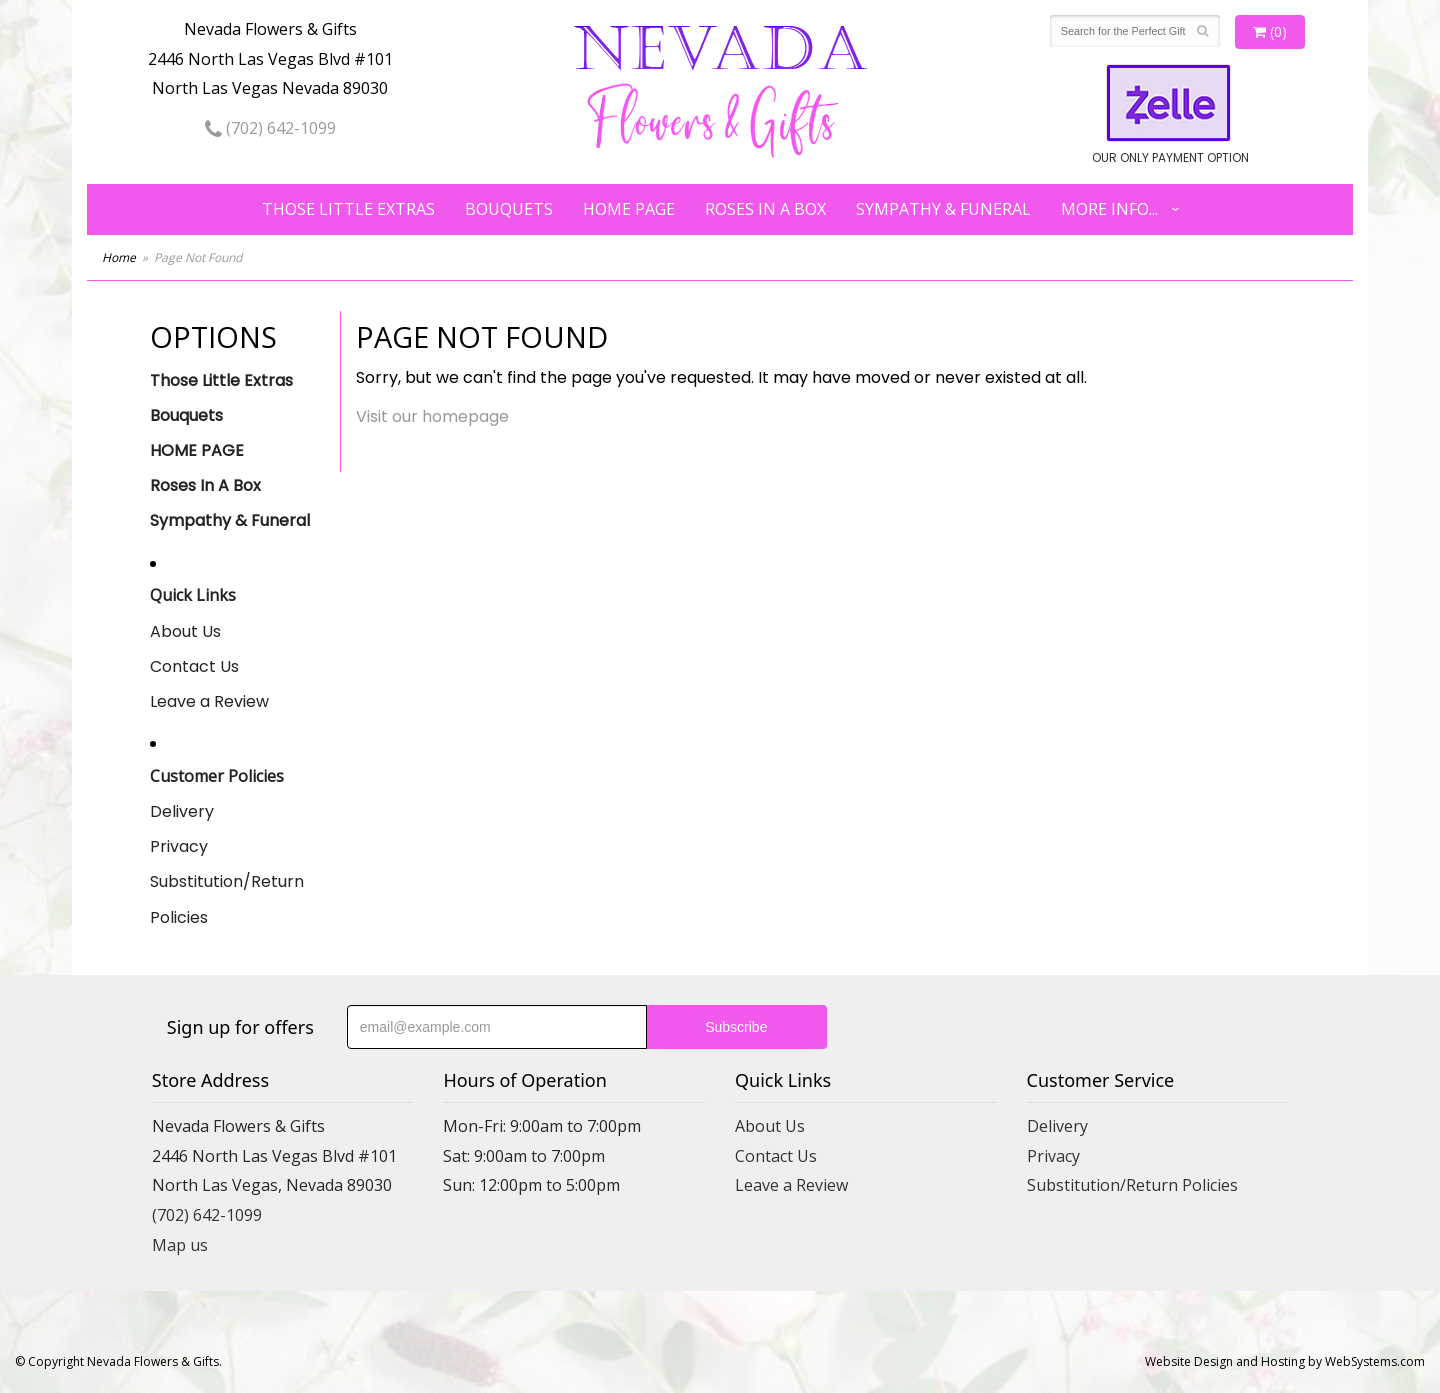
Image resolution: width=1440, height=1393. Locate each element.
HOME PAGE (629, 209)
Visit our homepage (432, 416)
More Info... (1109, 209)
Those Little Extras (348, 209)
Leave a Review (209, 701)
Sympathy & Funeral (943, 209)
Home (119, 257)
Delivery (182, 811)
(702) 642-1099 (270, 128)
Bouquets (509, 209)
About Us (185, 631)
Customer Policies (217, 776)
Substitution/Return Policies (227, 899)
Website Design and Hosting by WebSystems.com (1285, 1361)
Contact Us (194, 666)
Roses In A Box (765, 209)
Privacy (179, 846)
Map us (180, 1245)
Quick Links (193, 595)
